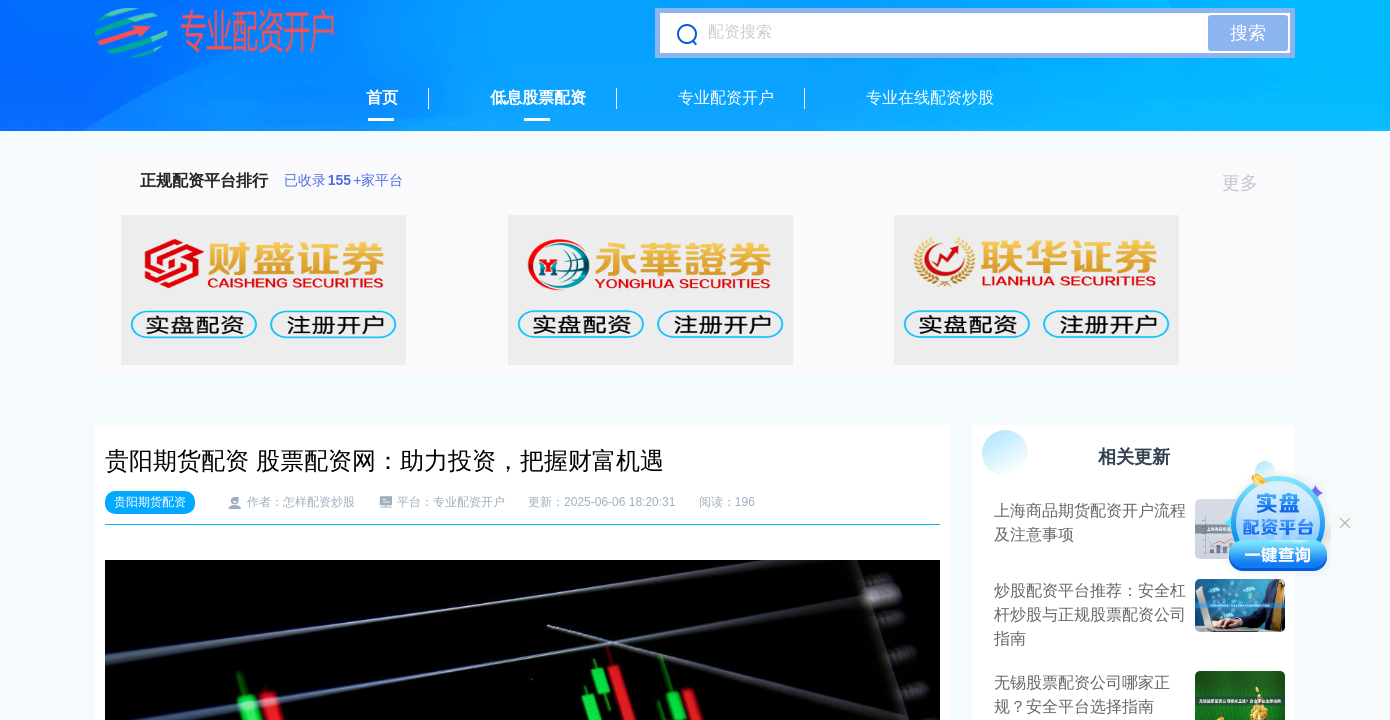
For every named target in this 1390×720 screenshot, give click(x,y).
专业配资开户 (726, 97)
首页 (382, 97)
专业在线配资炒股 (930, 97)
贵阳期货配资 (150, 502)
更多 (1248, 183)
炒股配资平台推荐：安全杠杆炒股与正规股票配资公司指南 (1090, 614)
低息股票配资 (538, 97)
